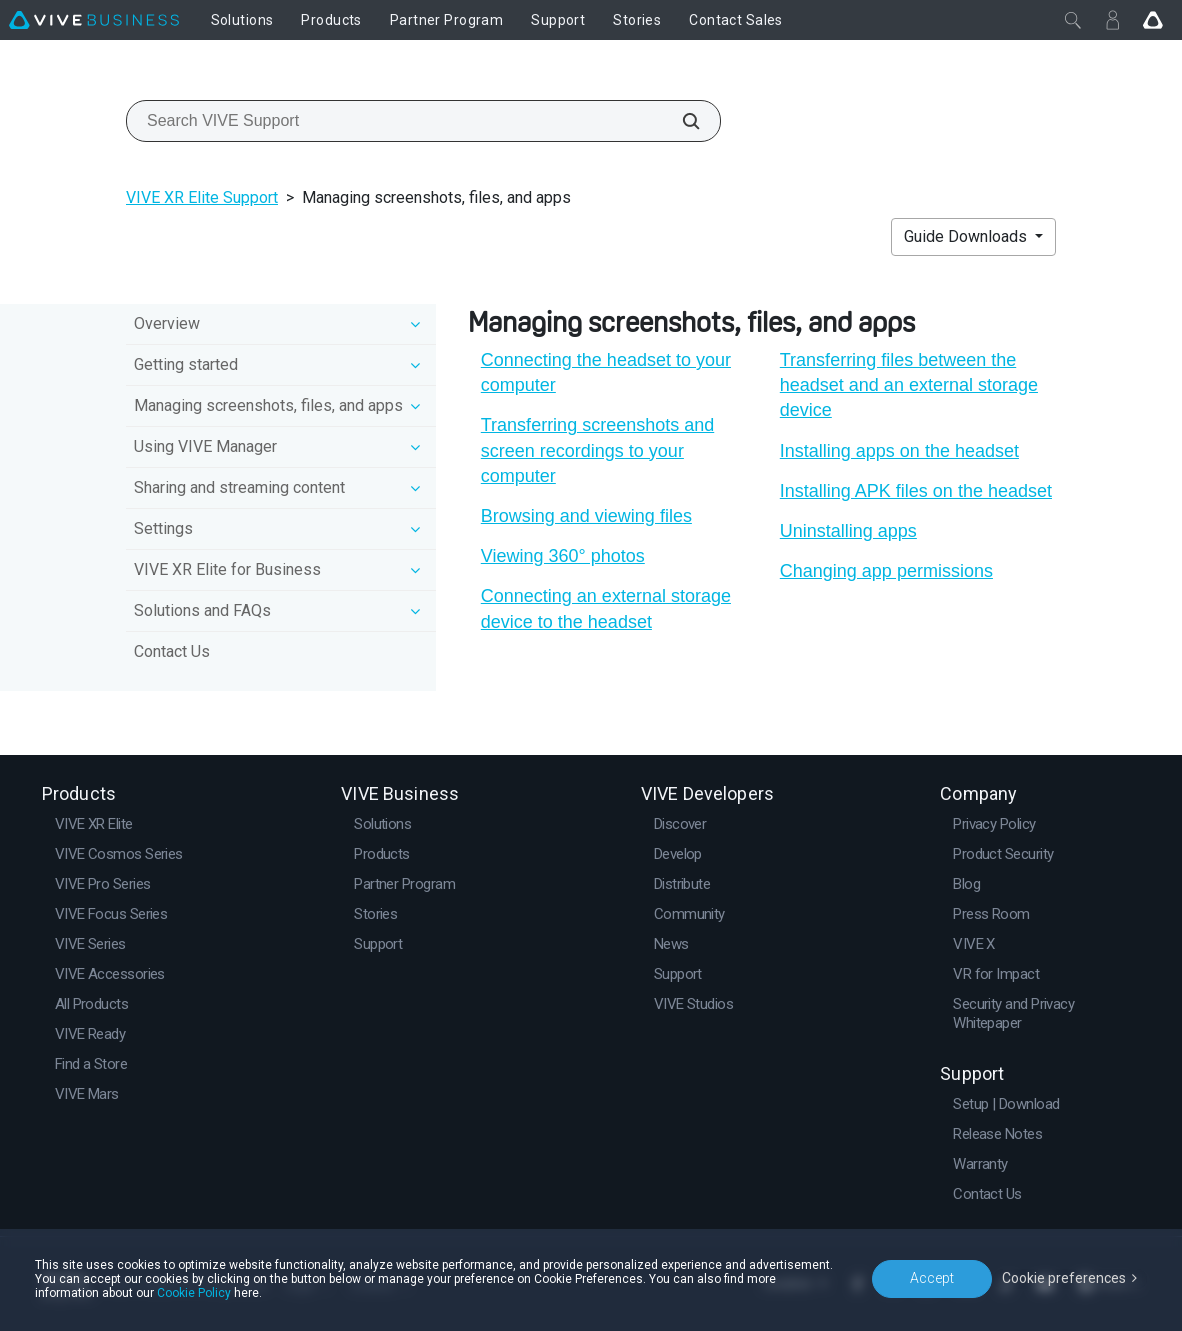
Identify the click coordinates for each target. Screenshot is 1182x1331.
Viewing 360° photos (563, 556)
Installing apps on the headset (899, 451)
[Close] (1073, 20)
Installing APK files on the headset (916, 491)
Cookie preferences (1064, 1278)
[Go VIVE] (1153, 20)
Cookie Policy (194, 1293)
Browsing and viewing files (586, 516)
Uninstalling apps (848, 531)
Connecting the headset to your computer (606, 372)
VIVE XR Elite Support (202, 197)
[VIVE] (94, 20)
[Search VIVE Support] (680, 121)
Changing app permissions (886, 571)
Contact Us (172, 651)
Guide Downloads (967, 236)
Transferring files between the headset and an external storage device (909, 385)
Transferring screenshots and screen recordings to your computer (597, 450)
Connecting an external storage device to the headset (606, 608)
